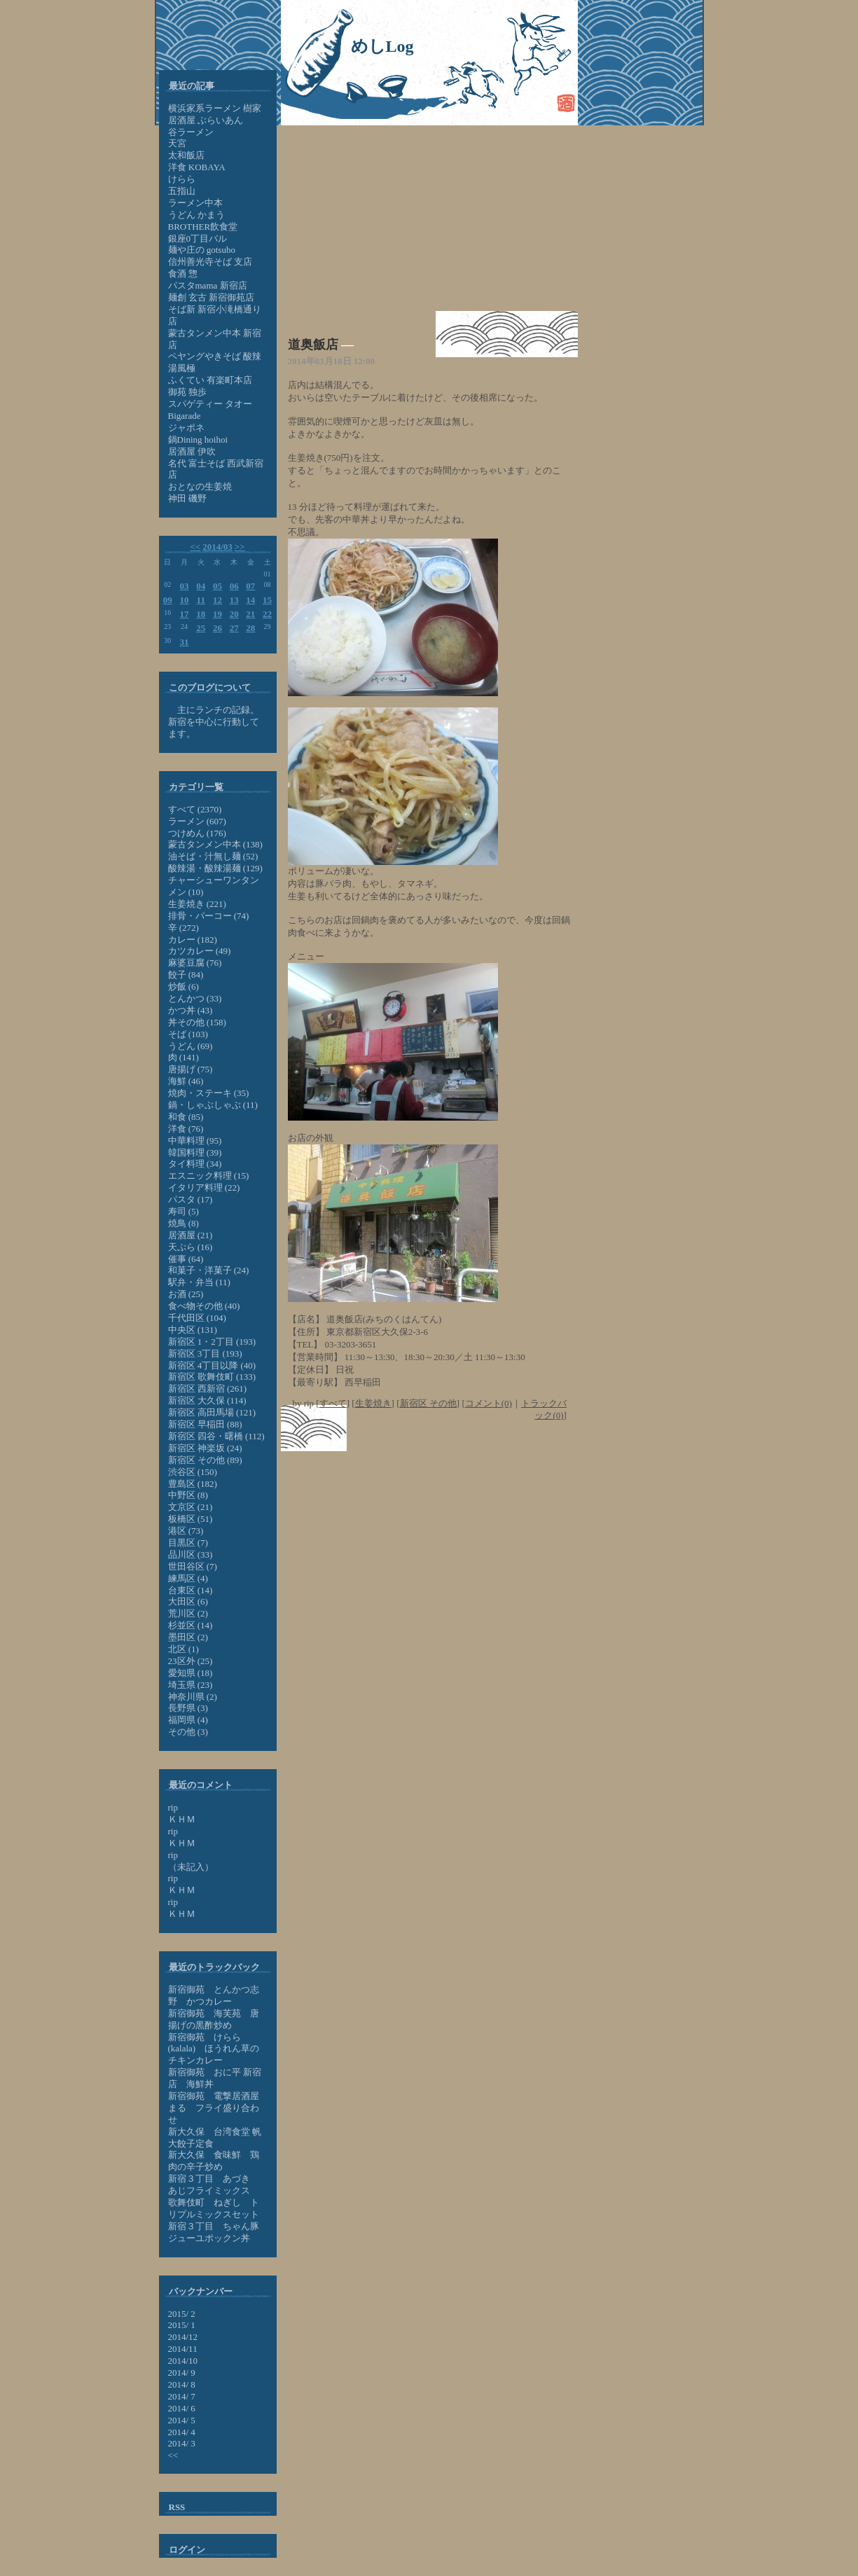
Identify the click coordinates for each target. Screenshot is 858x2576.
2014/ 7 (181, 2396)
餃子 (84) (186, 974)
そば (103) (188, 1034)
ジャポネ (186, 427)
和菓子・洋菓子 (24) (208, 1270)
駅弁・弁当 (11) (199, 1282)
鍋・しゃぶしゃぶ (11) (213, 1105)
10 (184, 600)
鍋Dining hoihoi (198, 439)
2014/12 (183, 2337)
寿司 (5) (183, 1211)
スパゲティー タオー (210, 404)
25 (200, 628)
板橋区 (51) (190, 1519)
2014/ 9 (181, 2372)
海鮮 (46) (186, 1081)
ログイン (187, 2549)
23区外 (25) (190, 1661)
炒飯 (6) (183, 986)
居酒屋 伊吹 (192, 451)
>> (240, 546)
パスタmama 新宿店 (207, 285)
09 (167, 600)
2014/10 (183, 2360)
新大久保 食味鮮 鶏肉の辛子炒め (213, 2160)
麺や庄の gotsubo (201, 249)
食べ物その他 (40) (204, 1306)
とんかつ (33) (195, 998)
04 (200, 586)
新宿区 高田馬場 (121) (212, 1412)
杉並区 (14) (190, 1625)
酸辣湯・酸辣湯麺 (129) (215, 868)
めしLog (382, 46)
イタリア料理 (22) (204, 1187)
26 (217, 628)
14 (250, 600)
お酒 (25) (186, 1294)
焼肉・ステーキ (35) (208, 1093)
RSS (177, 2507)
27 (234, 628)
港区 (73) (186, 1530)
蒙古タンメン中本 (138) (215, 844)
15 (267, 600)
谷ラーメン (191, 132)
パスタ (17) (190, 1199)
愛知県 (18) (190, 1673)
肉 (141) (183, 1057)
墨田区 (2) (188, 1637)
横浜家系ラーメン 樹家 (214, 108)
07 (250, 586)
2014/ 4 (181, 2432)
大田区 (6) (188, 1601)
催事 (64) (186, 1259)
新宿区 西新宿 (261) (207, 1388)
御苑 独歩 (187, 392)
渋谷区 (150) (192, 1472)
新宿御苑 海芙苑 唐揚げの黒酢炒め (213, 2019)
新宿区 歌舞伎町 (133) (212, 1376)
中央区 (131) (192, 1329)
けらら (181, 179)
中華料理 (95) (195, 1140)
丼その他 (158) (197, 1022)
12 (217, 600)
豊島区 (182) (192, 1484)
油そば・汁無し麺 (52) (213, 856)
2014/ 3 (181, 2443)
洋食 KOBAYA (197, 167)
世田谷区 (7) (192, 1566)
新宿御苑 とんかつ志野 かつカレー (213, 1995)
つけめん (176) (197, 833)
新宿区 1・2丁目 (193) (212, 1341)
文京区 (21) (190, 1507)
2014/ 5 (181, 2420)
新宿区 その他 (428, 1403)
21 (250, 614)
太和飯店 (186, 155)
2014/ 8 (181, 2384)
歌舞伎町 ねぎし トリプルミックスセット (213, 2208)
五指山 (181, 191)
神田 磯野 (187, 498)
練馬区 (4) (188, 1578)
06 (234, 586)
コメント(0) (488, 1403)
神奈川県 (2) (192, 1696)
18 (200, 614)
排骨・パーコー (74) (208, 915)
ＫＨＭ (181, 1819)
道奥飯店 (313, 345)
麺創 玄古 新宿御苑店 (211, 297)
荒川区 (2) (188, 1613)
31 (184, 642)
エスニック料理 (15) (208, 1175)
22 (267, 614)
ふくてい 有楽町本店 (210, 380)
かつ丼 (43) (190, 1010)
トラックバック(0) (544, 1409)
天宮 (177, 143)
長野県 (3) (188, 1708)
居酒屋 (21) (190, 1235)
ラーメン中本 (195, 203)
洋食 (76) (186, 1128)
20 (234, 614)
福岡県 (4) (188, 1720)
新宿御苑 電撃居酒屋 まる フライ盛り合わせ (213, 2108)
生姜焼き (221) (197, 904)
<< (195, 546)
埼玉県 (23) (190, 1685)
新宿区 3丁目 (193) (205, 1353)
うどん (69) (190, 1046)
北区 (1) (183, 1649)
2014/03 (217, 546)
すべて (333, 1403)
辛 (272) (183, 927)
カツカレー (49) (199, 951)
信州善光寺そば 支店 (210, 261)
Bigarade (184, 415)
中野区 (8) (188, 1495)
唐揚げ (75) (190, 1069)
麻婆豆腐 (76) (195, 962)
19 (217, 614)
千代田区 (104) (197, 1318)
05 (217, 586)
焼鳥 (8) (183, 1223)
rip (173, 1807)
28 (250, 628)
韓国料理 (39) (195, 1152)
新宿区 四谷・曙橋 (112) (216, 1436)
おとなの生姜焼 (200, 486)
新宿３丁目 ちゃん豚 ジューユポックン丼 (218, 2232)
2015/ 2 (181, 2313)
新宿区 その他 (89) (205, 1460)
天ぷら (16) (190, 1247)
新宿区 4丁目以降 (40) (212, 1365)
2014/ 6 (181, 2408)
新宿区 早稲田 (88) (205, 1424)
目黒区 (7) (188, 1542)
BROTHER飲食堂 (203, 226)
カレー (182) (192, 939)
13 (234, 600)
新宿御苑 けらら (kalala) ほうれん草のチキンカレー (214, 2049)
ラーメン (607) (197, 821)
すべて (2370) (195, 809)
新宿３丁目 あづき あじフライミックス (213, 2184)
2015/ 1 (181, 2325)
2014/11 (183, 2348)
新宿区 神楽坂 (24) (205, 1448)
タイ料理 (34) (195, 1163)
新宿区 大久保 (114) (207, 1400)
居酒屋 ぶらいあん (205, 120)
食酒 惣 (183, 273)
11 (201, 600)
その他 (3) (188, 1731)
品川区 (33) (190, 1554)
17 (184, 614)
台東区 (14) (190, 1590)
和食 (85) (186, 1117)
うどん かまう (196, 214)
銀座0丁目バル (198, 238)
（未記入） (191, 1867)
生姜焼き (373, 1403)
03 (184, 586)
